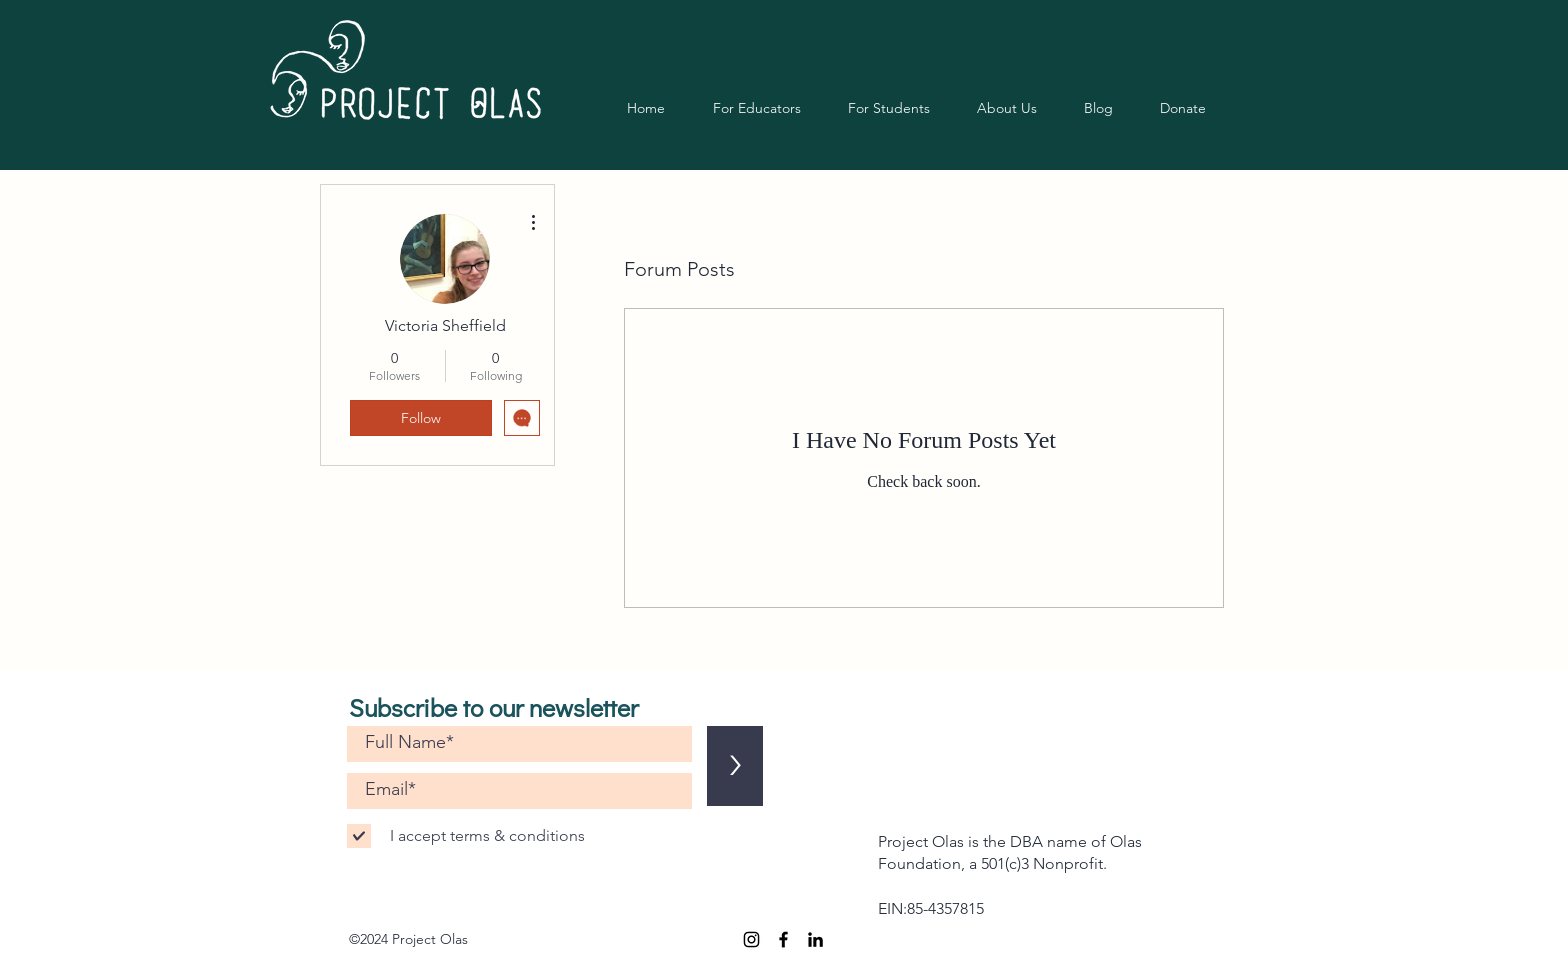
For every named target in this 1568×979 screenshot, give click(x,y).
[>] (735, 766)
